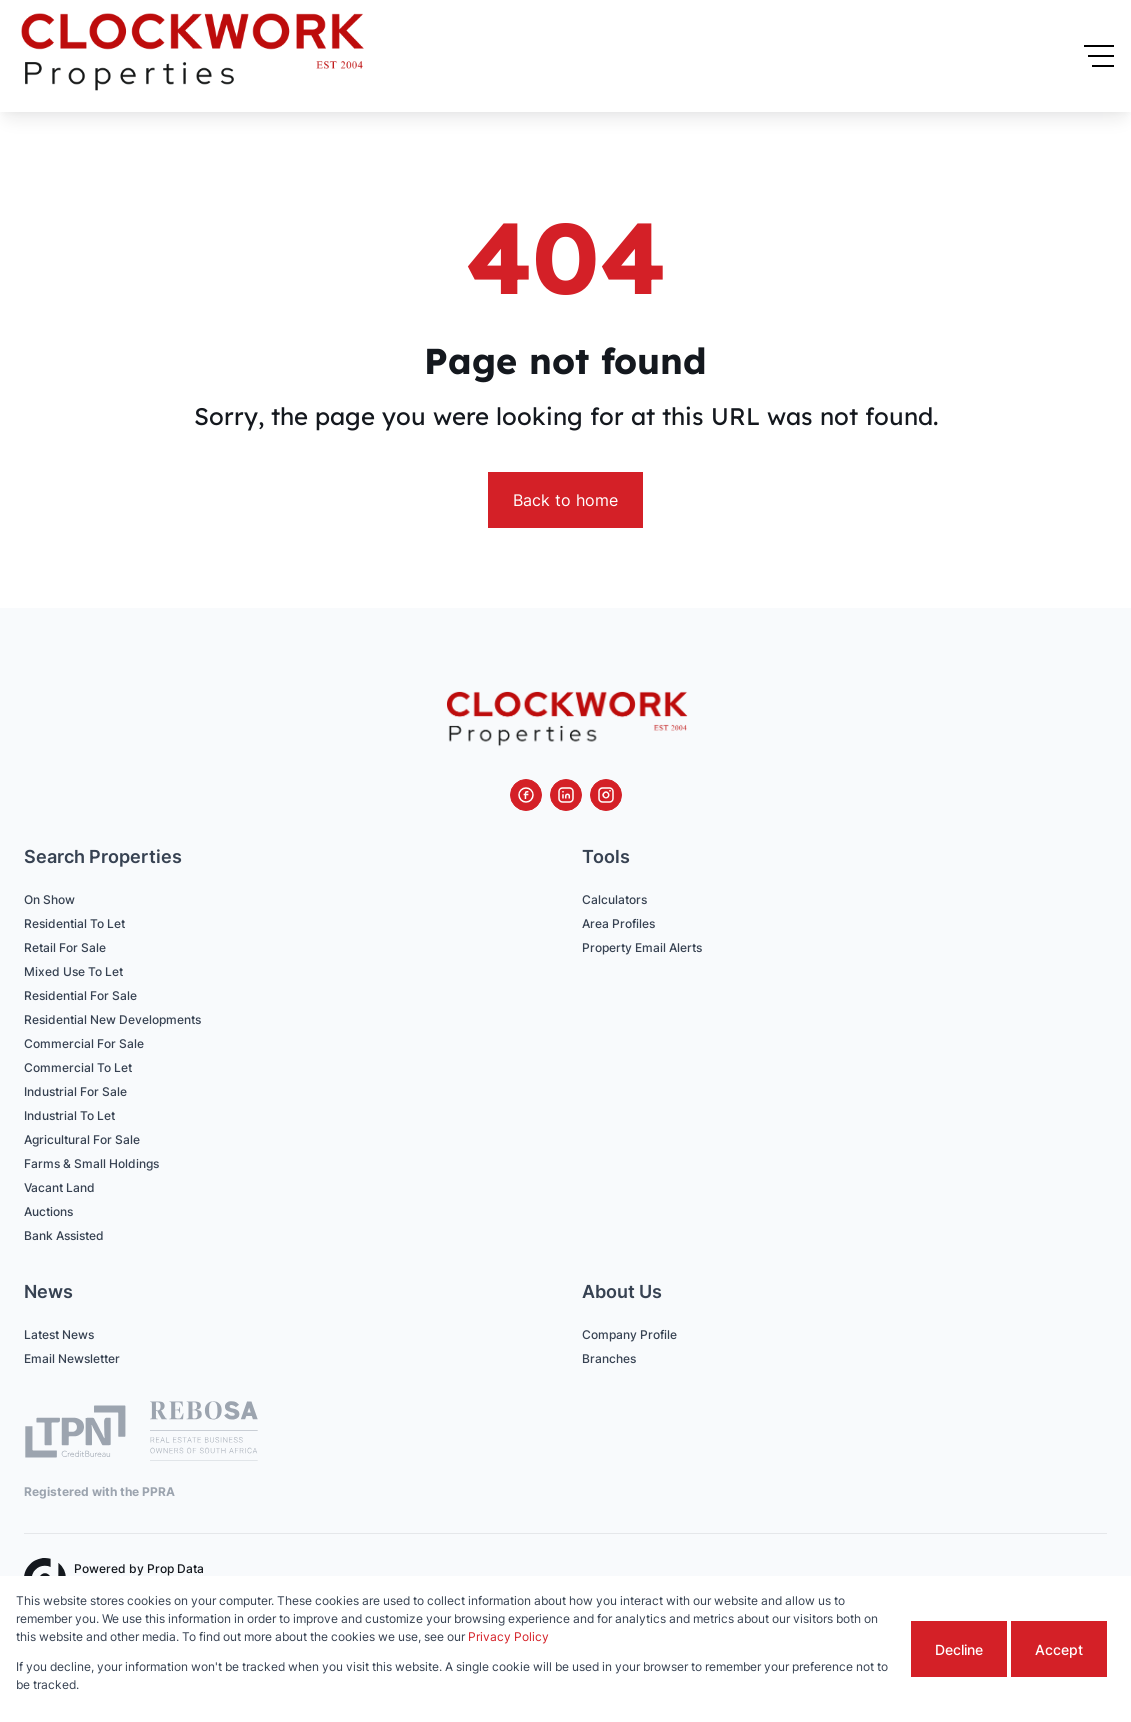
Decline (959, 1649)
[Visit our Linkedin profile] (566, 795)
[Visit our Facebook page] (526, 795)
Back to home (565, 500)
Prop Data (175, 1568)
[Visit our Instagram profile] (606, 795)
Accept (1059, 1649)
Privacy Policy (508, 1636)
